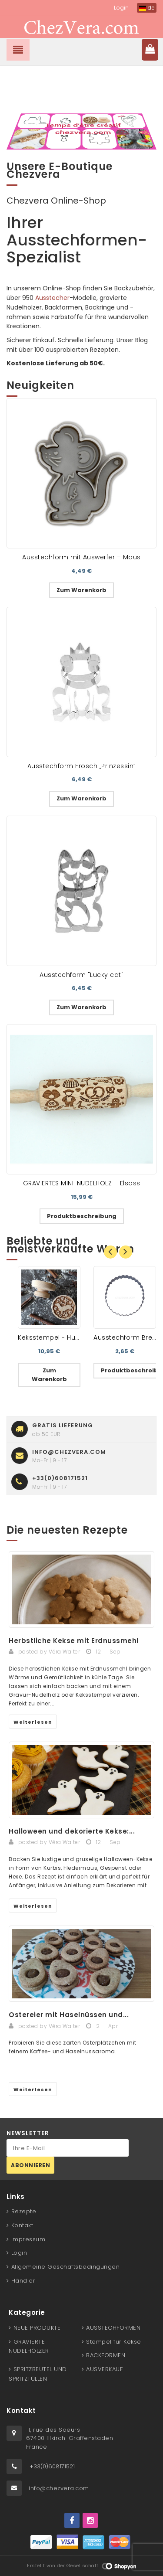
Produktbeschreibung (81, 1216)
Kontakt (22, 2225)
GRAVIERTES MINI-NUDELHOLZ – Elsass (81, 1183)
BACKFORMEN (105, 2355)
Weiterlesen (32, 1721)
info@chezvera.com (59, 2488)
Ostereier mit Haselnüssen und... (69, 2014)
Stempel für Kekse (113, 2342)
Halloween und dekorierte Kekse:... (72, 1831)
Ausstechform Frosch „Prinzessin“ (81, 766)
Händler (23, 2281)
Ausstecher (51, 297)
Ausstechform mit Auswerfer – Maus (81, 557)
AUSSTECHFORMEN (113, 2328)
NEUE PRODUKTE (37, 2328)
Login (121, 7)
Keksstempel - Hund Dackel (63, 1337)
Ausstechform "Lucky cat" (81, 974)
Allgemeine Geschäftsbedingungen (65, 2267)
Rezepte (24, 2211)
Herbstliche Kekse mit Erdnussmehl (74, 1640)
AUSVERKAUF (104, 2369)
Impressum (28, 2239)
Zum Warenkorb (81, 590)
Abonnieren (30, 2165)
